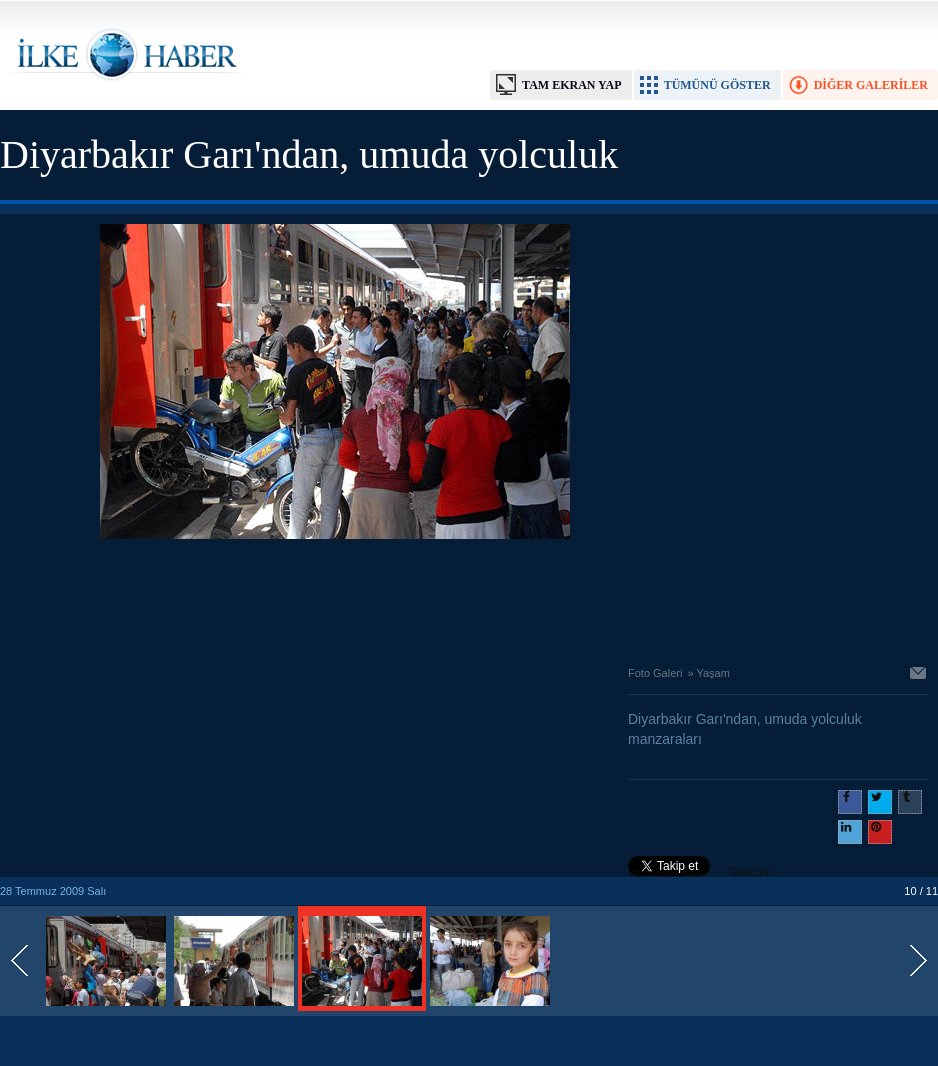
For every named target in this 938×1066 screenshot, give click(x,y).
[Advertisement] (335, 597)
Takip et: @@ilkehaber (700, 874)
